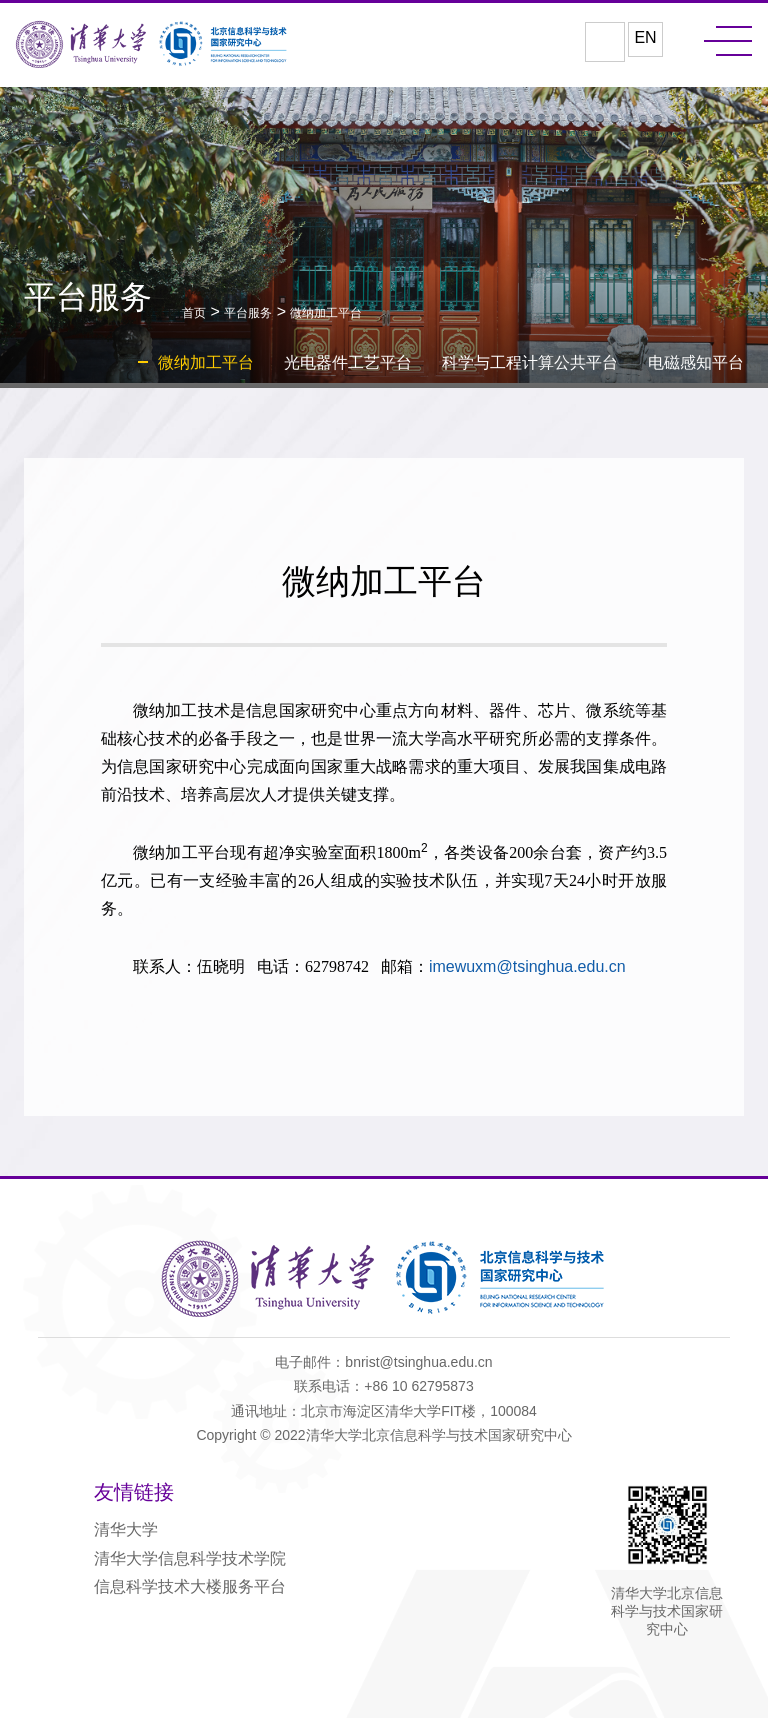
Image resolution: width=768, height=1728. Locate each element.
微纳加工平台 (326, 316)
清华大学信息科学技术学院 (190, 1565)
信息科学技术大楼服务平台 (190, 1593)
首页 (194, 316)
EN (645, 40)
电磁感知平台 (696, 365)
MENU (728, 41)
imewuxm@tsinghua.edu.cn (536, 979)
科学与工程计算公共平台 (530, 365)
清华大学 (126, 1537)
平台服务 (248, 316)
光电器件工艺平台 (348, 365)
